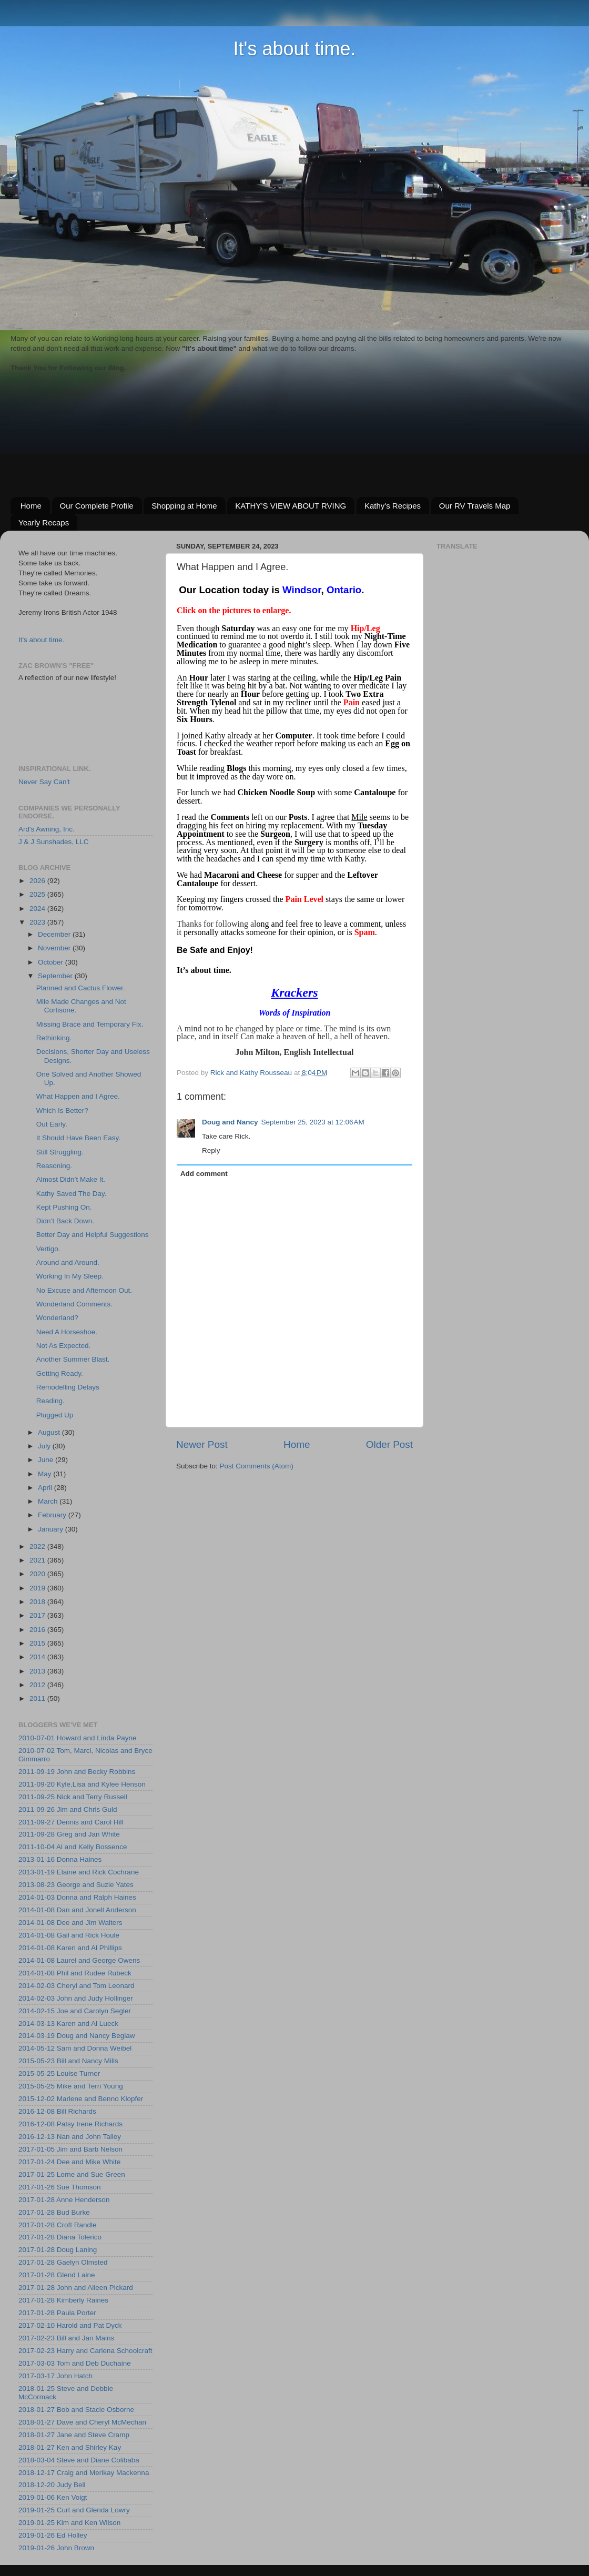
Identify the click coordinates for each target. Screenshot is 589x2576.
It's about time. (294, 48)
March (48, 1501)
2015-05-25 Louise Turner (59, 2073)
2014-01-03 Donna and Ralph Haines (77, 1897)
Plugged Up (55, 1415)
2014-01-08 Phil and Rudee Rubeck (74, 1973)
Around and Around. (67, 1262)
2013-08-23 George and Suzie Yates (76, 1885)
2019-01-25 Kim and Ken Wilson (69, 2523)
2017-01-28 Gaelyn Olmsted (63, 2262)
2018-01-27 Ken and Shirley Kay (69, 2447)
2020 (38, 1574)
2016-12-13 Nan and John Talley (69, 2137)
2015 (38, 1643)
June (46, 1460)
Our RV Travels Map (475, 505)
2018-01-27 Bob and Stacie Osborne (76, 2409)
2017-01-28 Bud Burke (54, 2212)
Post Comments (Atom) (256, 1466)
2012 (38, 1685)
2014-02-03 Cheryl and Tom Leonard (76, 1986)
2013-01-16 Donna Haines (59, 1859)
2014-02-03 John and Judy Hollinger (75, 1998)
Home (31, 505)
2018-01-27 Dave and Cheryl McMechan (82, 2422)
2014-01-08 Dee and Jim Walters (70, 1922)
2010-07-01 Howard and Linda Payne (77, 1738)
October (51, 962)
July (45, 1446)
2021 (38, 1560)
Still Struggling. (60, 1152)
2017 (38, 1615)
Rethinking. (54, 1038)
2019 (38, 1588)
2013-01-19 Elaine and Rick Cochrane (78, 1872)
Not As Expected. (63, 1346)
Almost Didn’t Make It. (70, 1179)
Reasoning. (54, 1166)
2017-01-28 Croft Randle (57, 2225)
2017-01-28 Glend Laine (56, 2275)
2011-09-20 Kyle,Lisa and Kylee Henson (82, 1784)
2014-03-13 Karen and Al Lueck (68, 2023)
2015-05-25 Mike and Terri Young (70, 2086)
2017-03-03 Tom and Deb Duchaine (74, 2363)
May (45, 1474)
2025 (38, 894)
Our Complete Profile (97, 505)
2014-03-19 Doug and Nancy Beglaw (76, 2036)
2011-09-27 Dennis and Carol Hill (71, 1822)
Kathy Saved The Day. (71, 1194)
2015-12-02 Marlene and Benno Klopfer (80, 2099)
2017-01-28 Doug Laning (57, 2250)
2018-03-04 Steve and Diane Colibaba (78, 2460)
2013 (38, 1671)
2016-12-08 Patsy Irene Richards (70, 2124)
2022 (38, 1546)
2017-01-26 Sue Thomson (59, 2187)
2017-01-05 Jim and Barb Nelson (70, 2149)
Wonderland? (57, 1318)
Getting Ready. (59, 1373)
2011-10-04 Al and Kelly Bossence (72, 1847)
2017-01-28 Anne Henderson (63, 2200)
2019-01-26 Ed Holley (52, 2535)
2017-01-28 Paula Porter (57, 2313)
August (50, 1432)
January (51, 1529)
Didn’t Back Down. (65, 1221)
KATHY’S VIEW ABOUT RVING (290, 505)
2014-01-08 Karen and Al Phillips (70, 1948)
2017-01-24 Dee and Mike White (69, 2162)
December (55, 934)
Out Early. (51, 1124)
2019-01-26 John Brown (56, 2548)
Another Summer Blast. (73, 1359)
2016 (38, 1630)
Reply (211, 1150)
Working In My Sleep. (70, 1276)
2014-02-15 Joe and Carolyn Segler (74, 2011)
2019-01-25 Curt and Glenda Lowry (74, 2510)
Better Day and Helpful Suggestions (92, 1235)
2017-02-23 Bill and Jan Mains (66, 2338)
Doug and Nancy (230, 1122)
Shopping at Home (184, 505)
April (46, 1488)
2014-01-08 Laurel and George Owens (79, 1960)
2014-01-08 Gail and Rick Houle (68, 1935)
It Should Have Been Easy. (78, 1138)
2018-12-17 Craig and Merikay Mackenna (83, 2473)
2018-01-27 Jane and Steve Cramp (73, 2435)
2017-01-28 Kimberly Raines (63, 2300)
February (53, 1515)
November (55, 948)
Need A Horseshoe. (66, 1332)
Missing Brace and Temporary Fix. (90, 1024)
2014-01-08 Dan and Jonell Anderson (77, 1910)
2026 (38, 881)
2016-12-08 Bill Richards (57, 2111)
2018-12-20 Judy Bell (52, 2485)
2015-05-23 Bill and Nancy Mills (68, 2061)
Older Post (389, 1444)
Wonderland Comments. (74, 1304)
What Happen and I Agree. (78, 1096)
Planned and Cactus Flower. (80, 988)
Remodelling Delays (67, 1387)
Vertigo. (48, 1249)
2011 (38, 1698)
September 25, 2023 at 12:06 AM (312, 1122)
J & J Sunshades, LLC (53, 842)
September (56, 976)
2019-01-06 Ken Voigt (52, 2497)
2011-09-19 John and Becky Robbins (76, 1772)
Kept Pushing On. (64, 1207)
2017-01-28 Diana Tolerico (59, 2237)
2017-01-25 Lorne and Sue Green (71, 2174)
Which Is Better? (62, 1110)
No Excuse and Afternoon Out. (84, 1290)
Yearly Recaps (43, 522)
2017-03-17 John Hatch (55, 2376)
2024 (38, 908)
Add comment (204, 1174)
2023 (38, 922)
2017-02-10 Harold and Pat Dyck (70, 2325)
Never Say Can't (44, 782)
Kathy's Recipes (392, 505)
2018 (38, 1602)
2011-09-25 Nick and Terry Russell (72, 1797)
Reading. (50, 1401)
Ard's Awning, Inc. (46, 829)
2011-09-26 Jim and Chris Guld (67, 1809)
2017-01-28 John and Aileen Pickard (75, 2287)
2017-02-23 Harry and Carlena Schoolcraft (85, 2351)
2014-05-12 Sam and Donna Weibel (74, 2048)
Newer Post (202, 1444)
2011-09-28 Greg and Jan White (69, 1834)
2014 (38, 1657)
